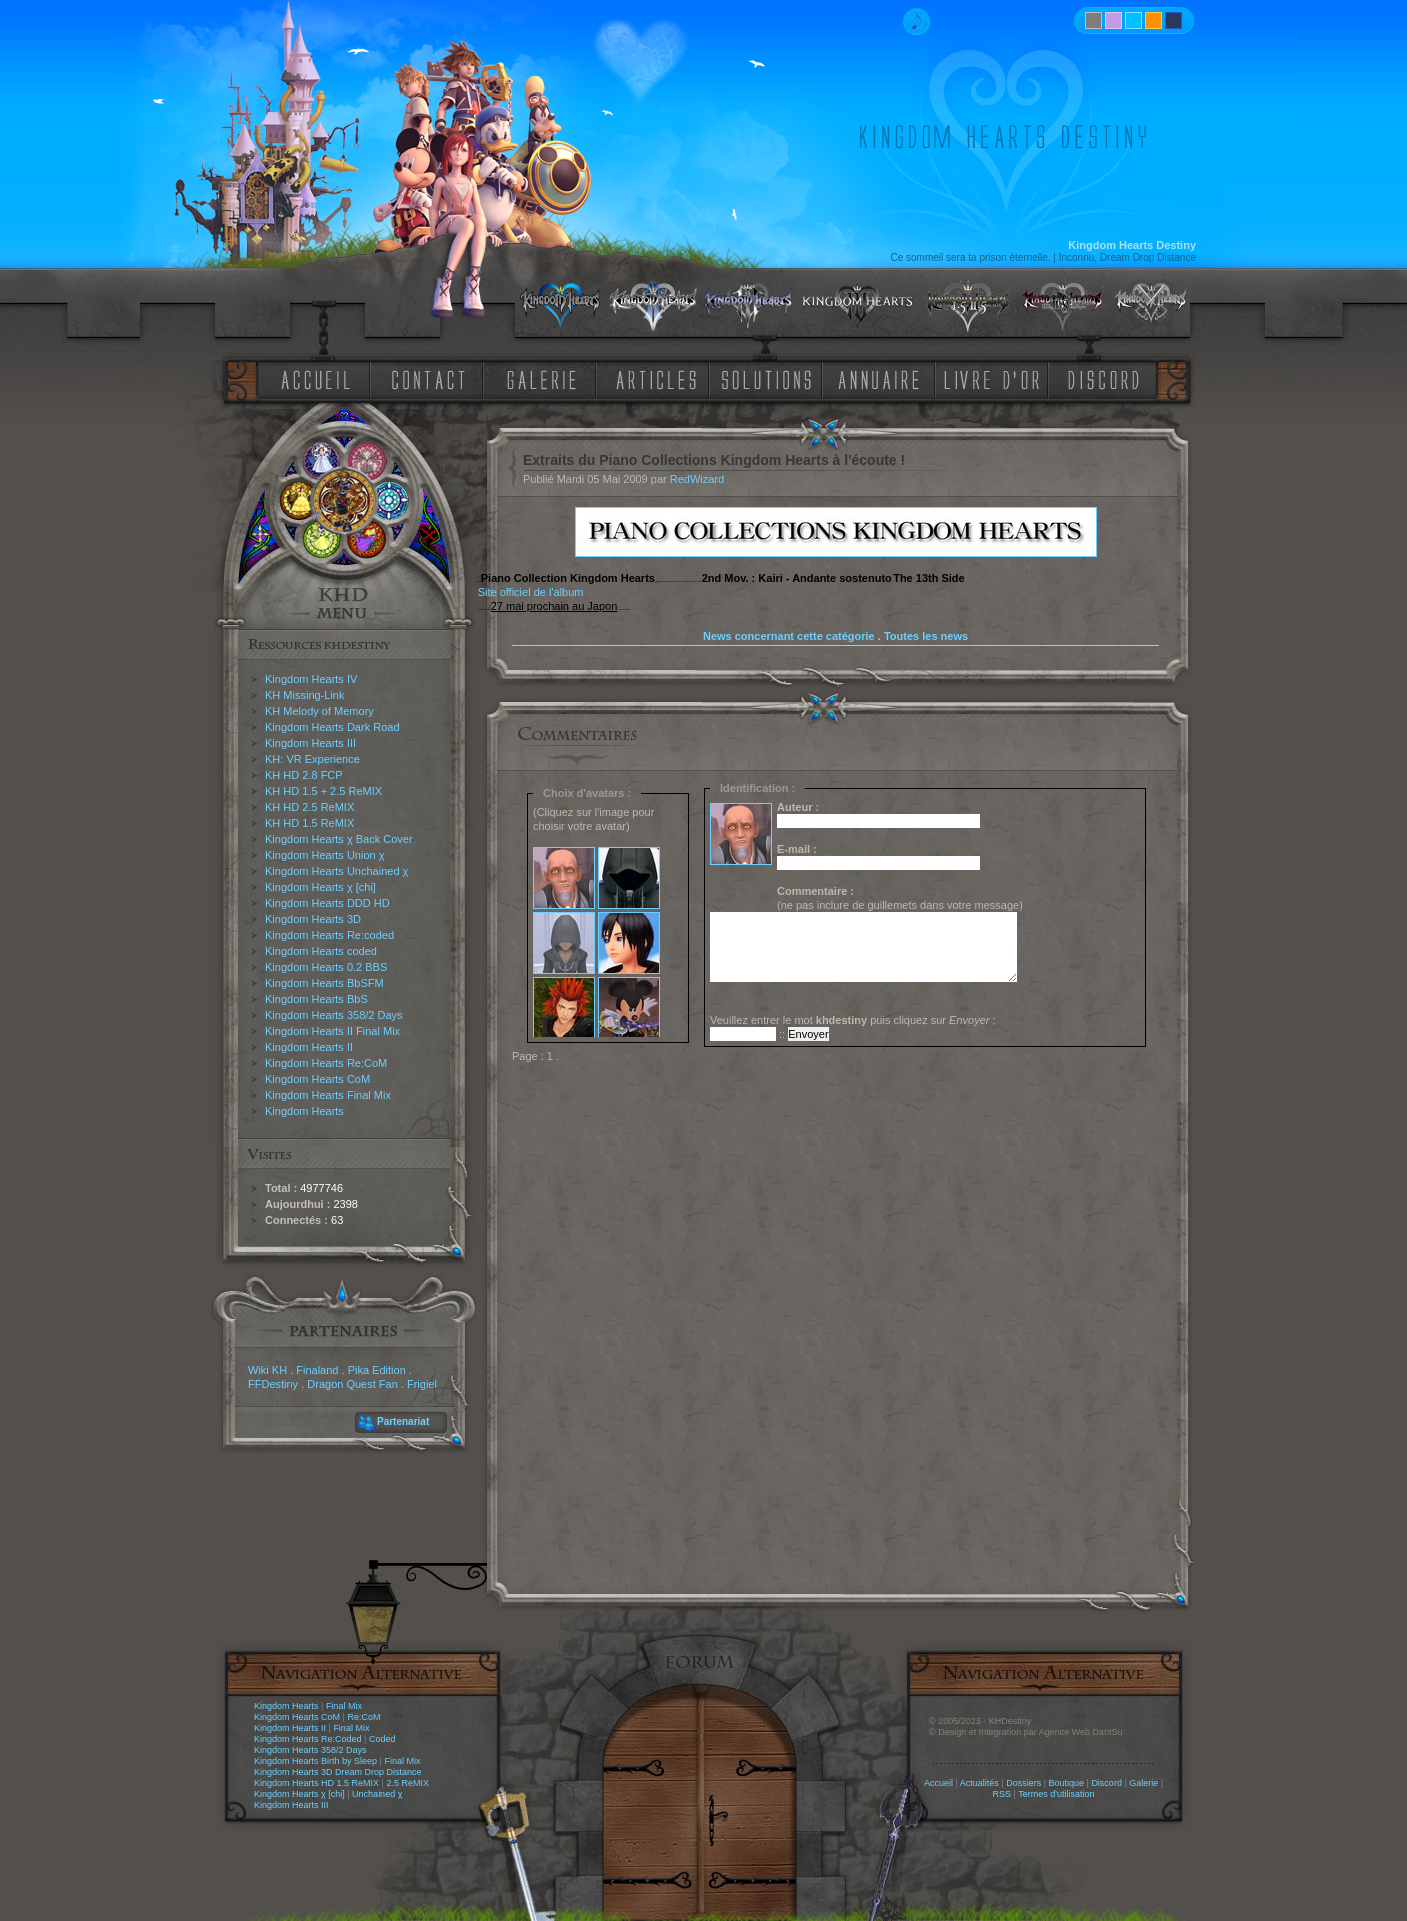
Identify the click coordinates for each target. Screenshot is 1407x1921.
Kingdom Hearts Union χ (325, 855)
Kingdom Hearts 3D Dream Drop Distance (338, 1772)
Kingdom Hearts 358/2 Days (334, 1015)
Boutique (1067, 1783)
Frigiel (422, 1384)
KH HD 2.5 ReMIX (309, 807)
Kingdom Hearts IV (311, 679)
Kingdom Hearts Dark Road (332, 727)
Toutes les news (926, 636)
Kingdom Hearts (304, 1111)
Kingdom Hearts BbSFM (324, 983)
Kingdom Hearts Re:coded (329, 935)
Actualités (979, 1783)
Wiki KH (267, 1370)
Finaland (317, 1370)
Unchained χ (377, 1794)
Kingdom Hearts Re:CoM (326, 1063)
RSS (1002, 1794)
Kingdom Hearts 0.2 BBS (326, 967)
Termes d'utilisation (1056, 1794)
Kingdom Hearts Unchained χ (336, 871)
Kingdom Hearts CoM (317, 1079)
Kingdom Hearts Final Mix (328, 1095)
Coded (382, 1739)
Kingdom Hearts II (309, 1047)
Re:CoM (363, 1717)
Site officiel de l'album (531, 592)
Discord (1106, 1783)
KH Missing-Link (304, 695)
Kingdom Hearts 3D (313, 919)
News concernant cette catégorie (789, 636)
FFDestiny (273, 1384)
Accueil (938, 1783)
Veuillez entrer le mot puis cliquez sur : (853, 1020)
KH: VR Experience (312, 759)
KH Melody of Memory (319, 711)
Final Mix (344, 1706)
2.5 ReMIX (407, 1783)
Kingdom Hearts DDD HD (327, 903)
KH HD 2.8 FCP (304, 775)
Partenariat (403, 1421)
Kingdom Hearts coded (321, 951)
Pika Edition (377, 1370)
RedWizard (697, 479)
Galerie (1143, 1783)
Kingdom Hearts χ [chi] (320, 887)
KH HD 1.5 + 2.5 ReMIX (323, 791)
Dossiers (1023, 1783)
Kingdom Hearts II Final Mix (332, 1031)
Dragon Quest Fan (352, 1384)
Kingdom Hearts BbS (316, 999)
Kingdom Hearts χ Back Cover (339, 839)
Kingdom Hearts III (310, 743)
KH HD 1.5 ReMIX (309, 823)
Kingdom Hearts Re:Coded (308, 1739)
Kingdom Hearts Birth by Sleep (315, 1761)
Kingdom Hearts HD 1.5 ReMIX (316, 1783)
